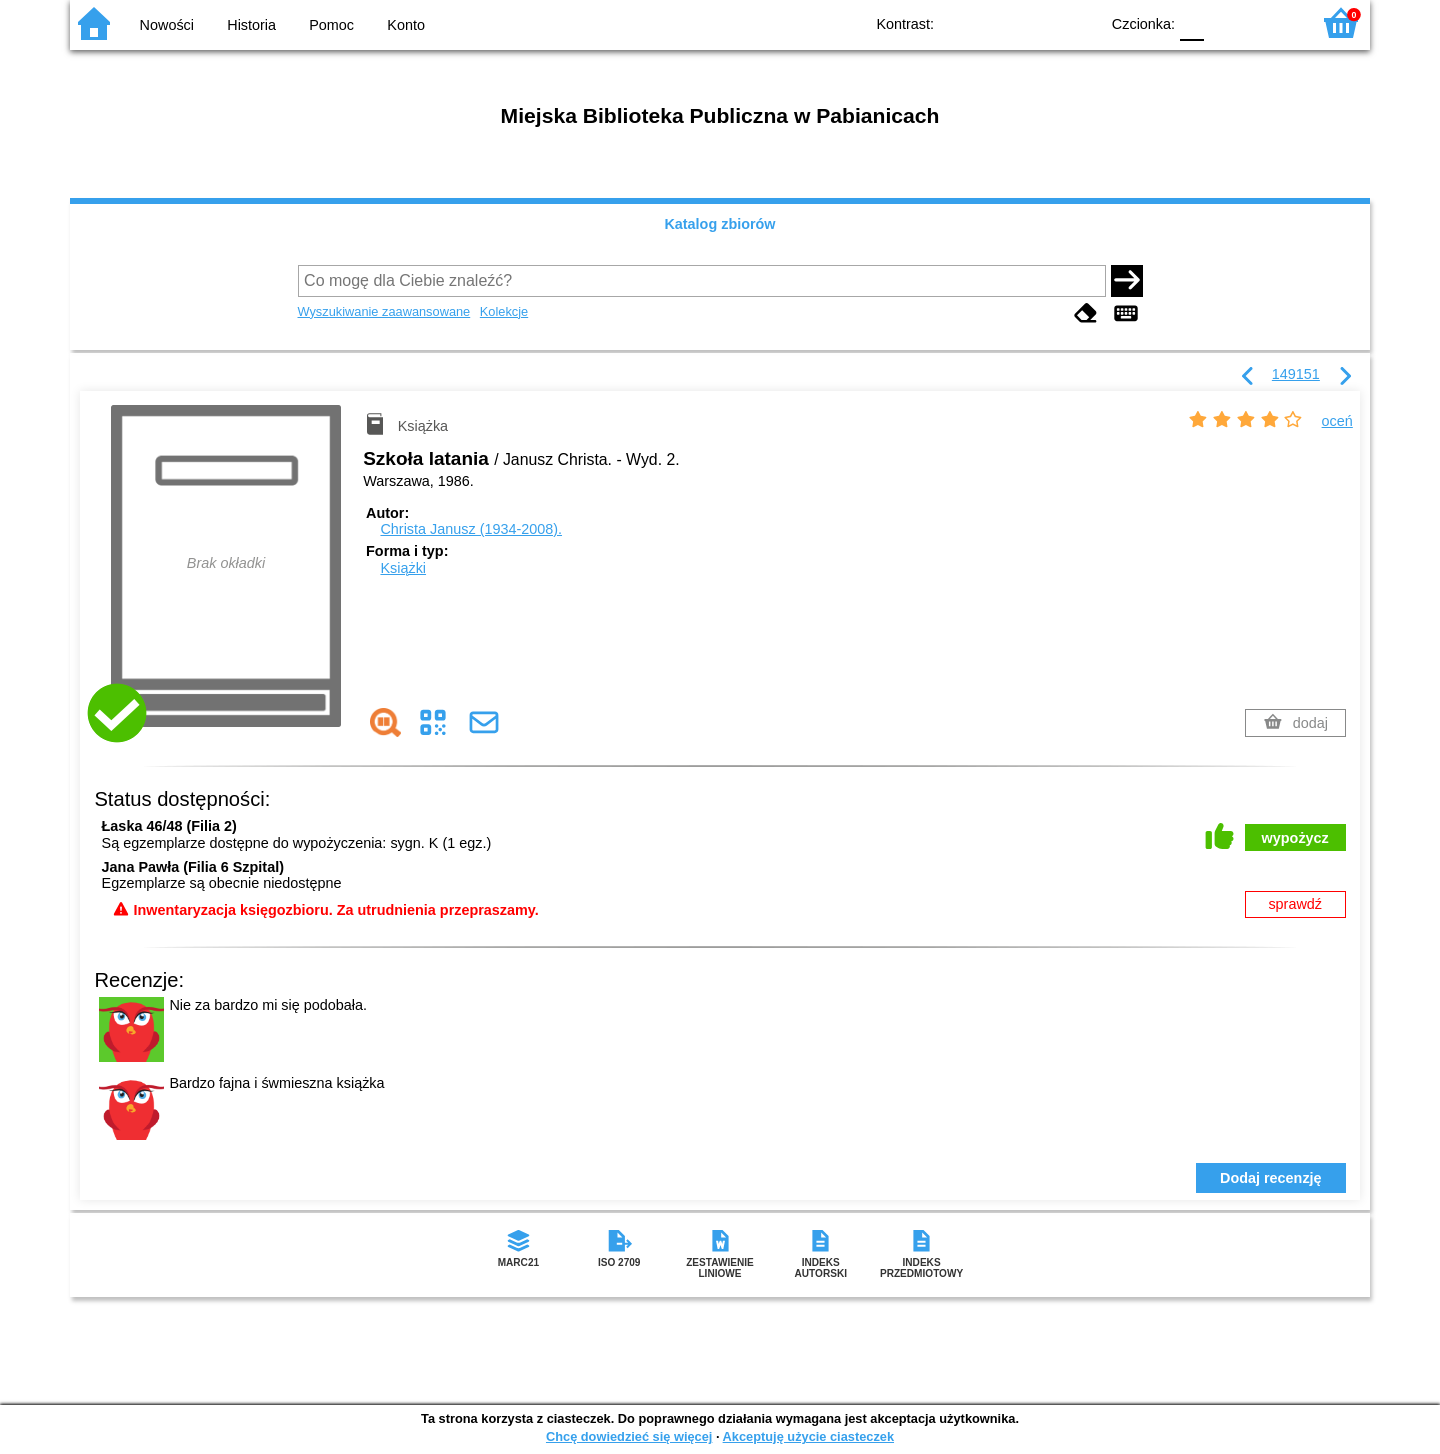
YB (1037, 22)
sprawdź (1295, 904)
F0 (1191, 22)
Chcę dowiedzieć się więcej (629, 1436)
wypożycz (1295, 838)
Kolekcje (504, 311)
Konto (406, 25)
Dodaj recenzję (1271, 1178)
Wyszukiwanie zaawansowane (384, 311)
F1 (1226, 22)
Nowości (167, 25)
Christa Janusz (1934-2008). (471, 529)
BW (997, 22)
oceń (1337, 421)
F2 (1272, 22)
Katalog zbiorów (719, 224)
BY (1077, 22)
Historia (251, 25)
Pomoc (331, 25)
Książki (403, 568)
